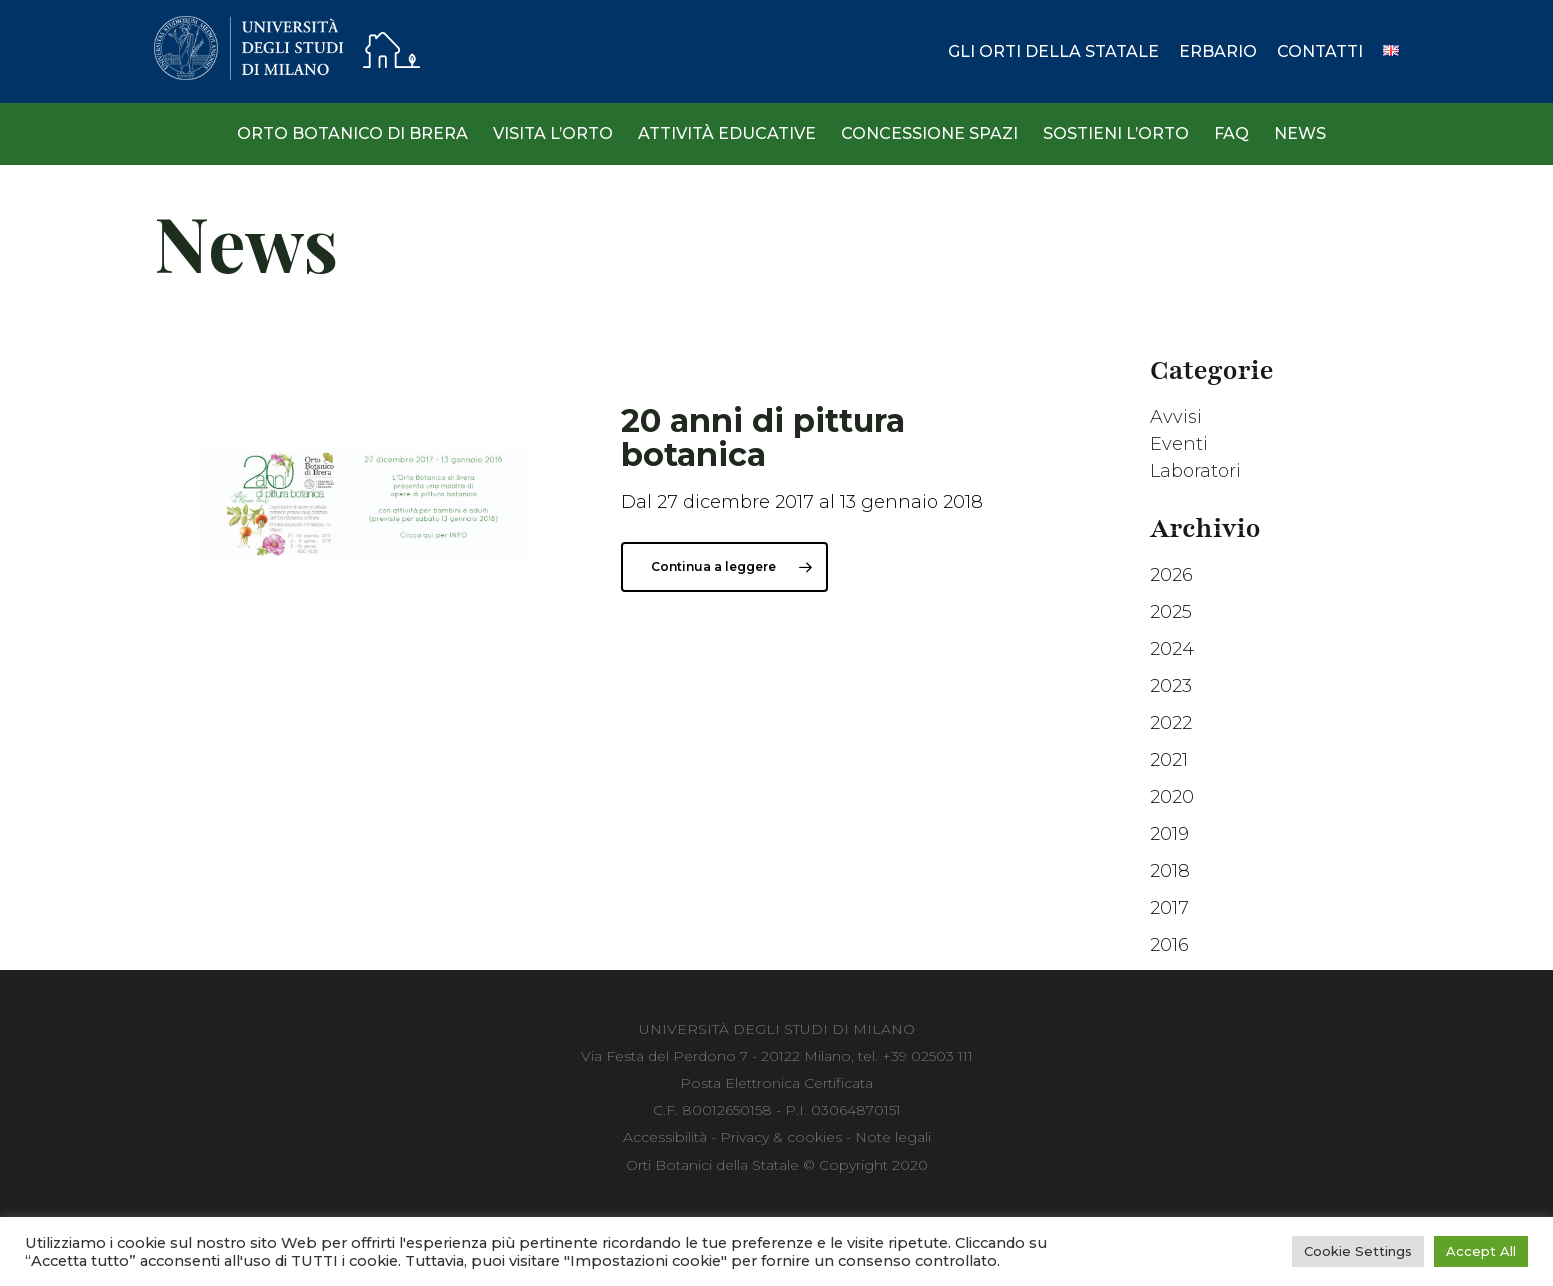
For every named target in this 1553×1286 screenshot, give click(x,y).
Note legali (893, 1137)
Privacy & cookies (781, 1137)
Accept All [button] (1481, 1251)
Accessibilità (665, 1137)
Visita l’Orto (553, 133)
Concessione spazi (929, 133)
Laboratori (1195, 471)
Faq (1231, 133)
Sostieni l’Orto (1116, 133)
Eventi (1179, 444)
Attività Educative (727, 133)
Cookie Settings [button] (1358, 1251)
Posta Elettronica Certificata (776, 1083)
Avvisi (1176, 417)
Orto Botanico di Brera (352, 133)
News (1300, 133)
